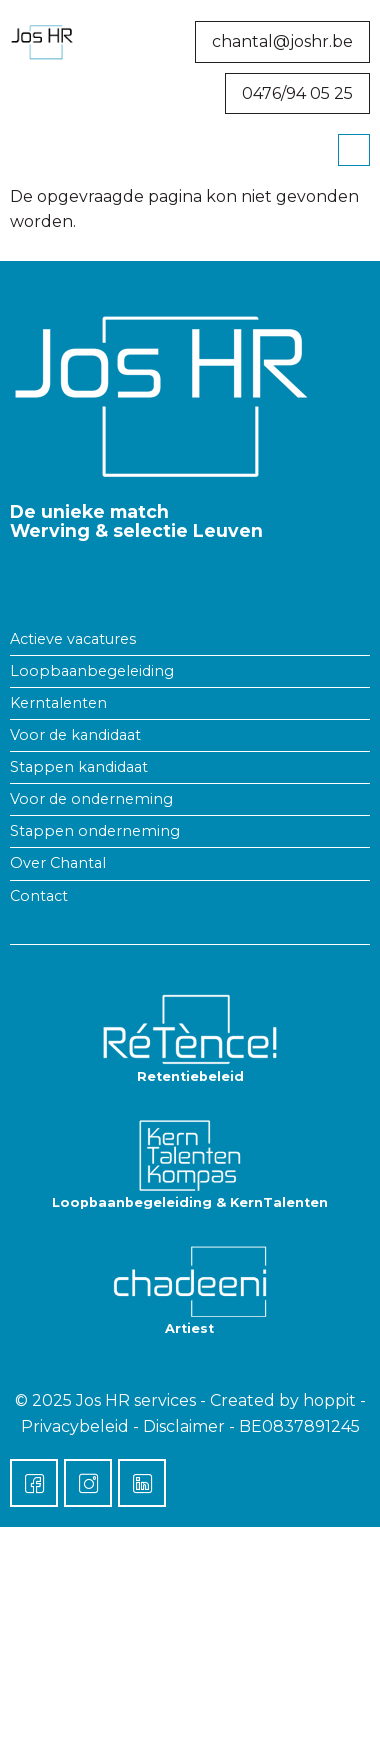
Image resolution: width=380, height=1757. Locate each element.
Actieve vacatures (73, 639)
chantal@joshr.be (282, 41)
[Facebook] (34, 1483)
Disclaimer (184, 1426)
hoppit (329, 1400)
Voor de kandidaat (75, 735)
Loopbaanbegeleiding (92, 671)
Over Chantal (58, 863)
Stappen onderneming (95, 831)
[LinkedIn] (142, 1483)
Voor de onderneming (91, 799)
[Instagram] (88, 1483)
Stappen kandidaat (79, 767)
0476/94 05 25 (297, 93)
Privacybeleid (75, 1426)
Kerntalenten (58, 703)
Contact (39, 896)
